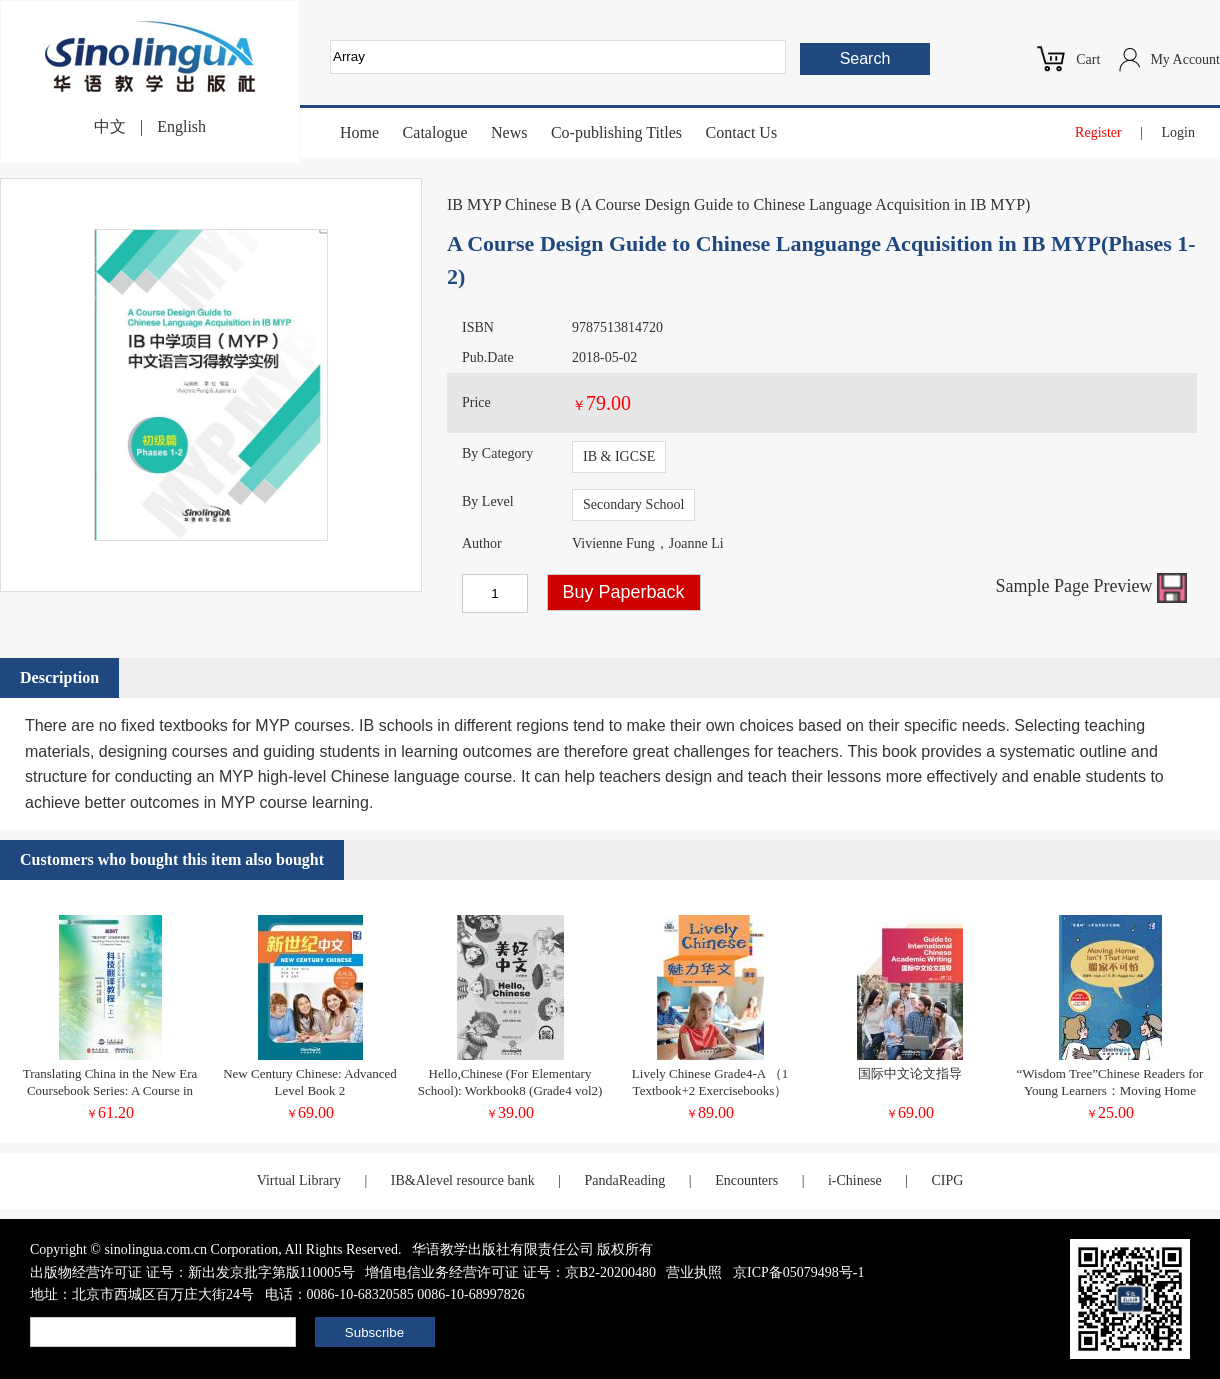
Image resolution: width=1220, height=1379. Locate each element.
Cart (1088, 59)
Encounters (746, 1180)
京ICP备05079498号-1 (798, 1272)
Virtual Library (299, 1180)
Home (359, 132)
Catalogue (435, 132)
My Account (1185, 59)
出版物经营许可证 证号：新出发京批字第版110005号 (192, 1272)
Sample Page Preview (1091, 586)
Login (1178, 132)
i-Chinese (855, 1180)
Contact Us (742, 132)
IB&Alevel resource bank (463, 1180)
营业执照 (694, 1272)
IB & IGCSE (619, 456)
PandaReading (624, 1180)
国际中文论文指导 (910, 1073)
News (509, 132)
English (181, 126)
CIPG (947, 1180)
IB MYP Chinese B (509, 204)
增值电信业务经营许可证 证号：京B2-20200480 (510, 1272)
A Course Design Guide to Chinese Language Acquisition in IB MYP (803, 204)
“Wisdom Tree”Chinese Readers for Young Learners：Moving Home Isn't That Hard (1110, 1090)
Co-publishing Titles (616, 132)
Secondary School (633, 504)
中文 (110, 126)
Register (1098, 132)
